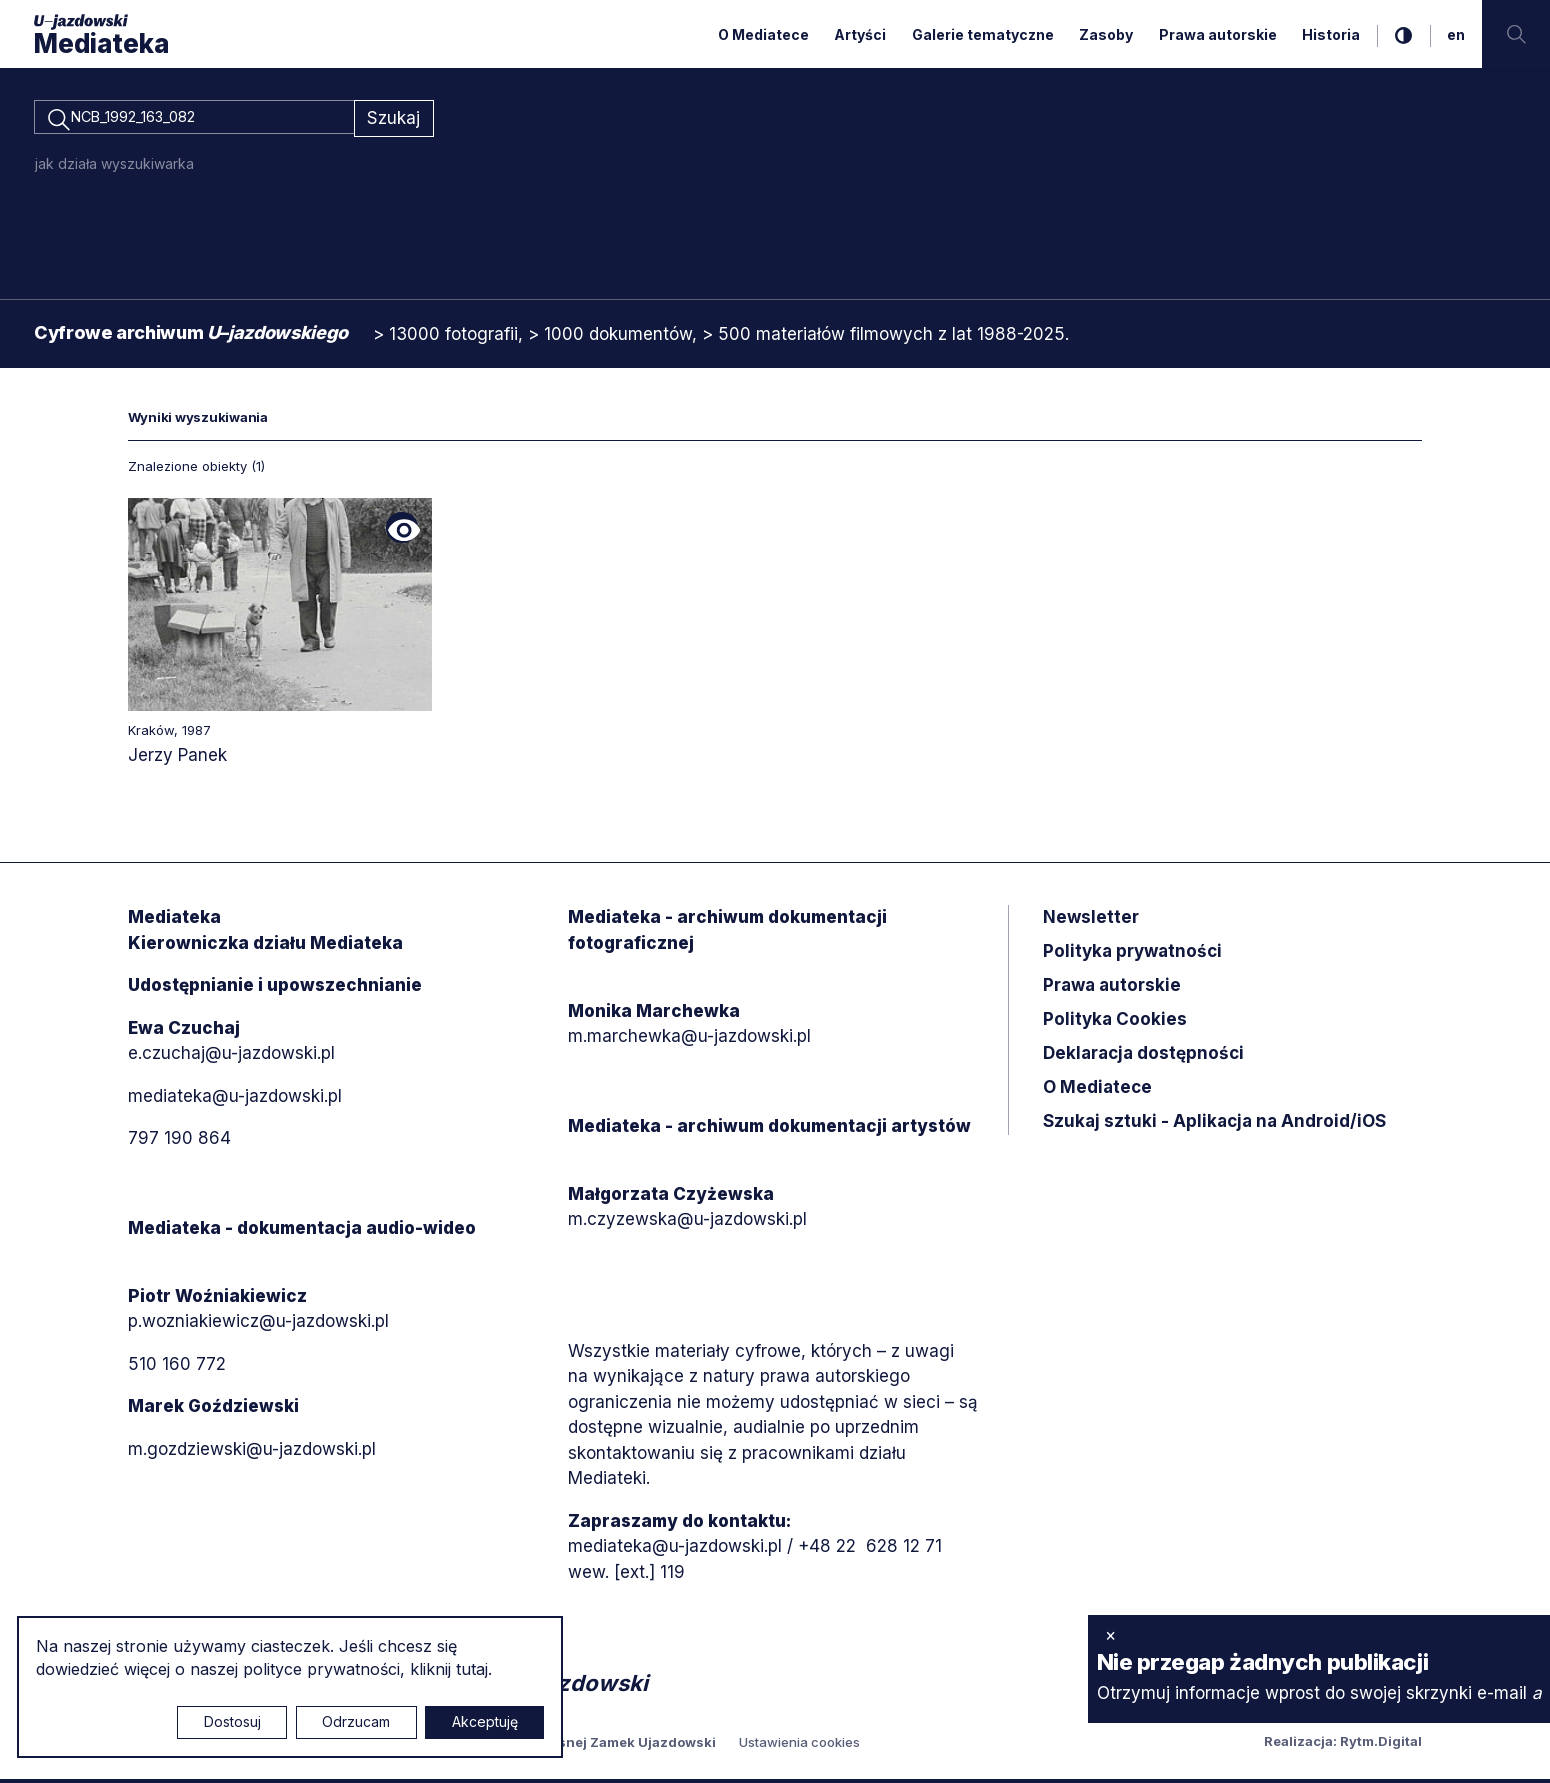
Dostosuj (232, 1721)
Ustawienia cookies (799, 1746)
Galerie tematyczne (983, 34)
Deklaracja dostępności (1143, 1057)
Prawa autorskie (1218, 34)
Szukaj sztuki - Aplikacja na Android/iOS (1214, 1125)
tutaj (472, 1669)
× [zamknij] (1110, 1635)
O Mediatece (763, 34)
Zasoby (1106, 34)
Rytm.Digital (1381, 1745)
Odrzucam (356, 1721)
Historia (1331, 34)
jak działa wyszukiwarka (114, 166)
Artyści (860, 34)
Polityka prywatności (1132, 955)
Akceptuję (485, 1721)
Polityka (1115, 1023)
